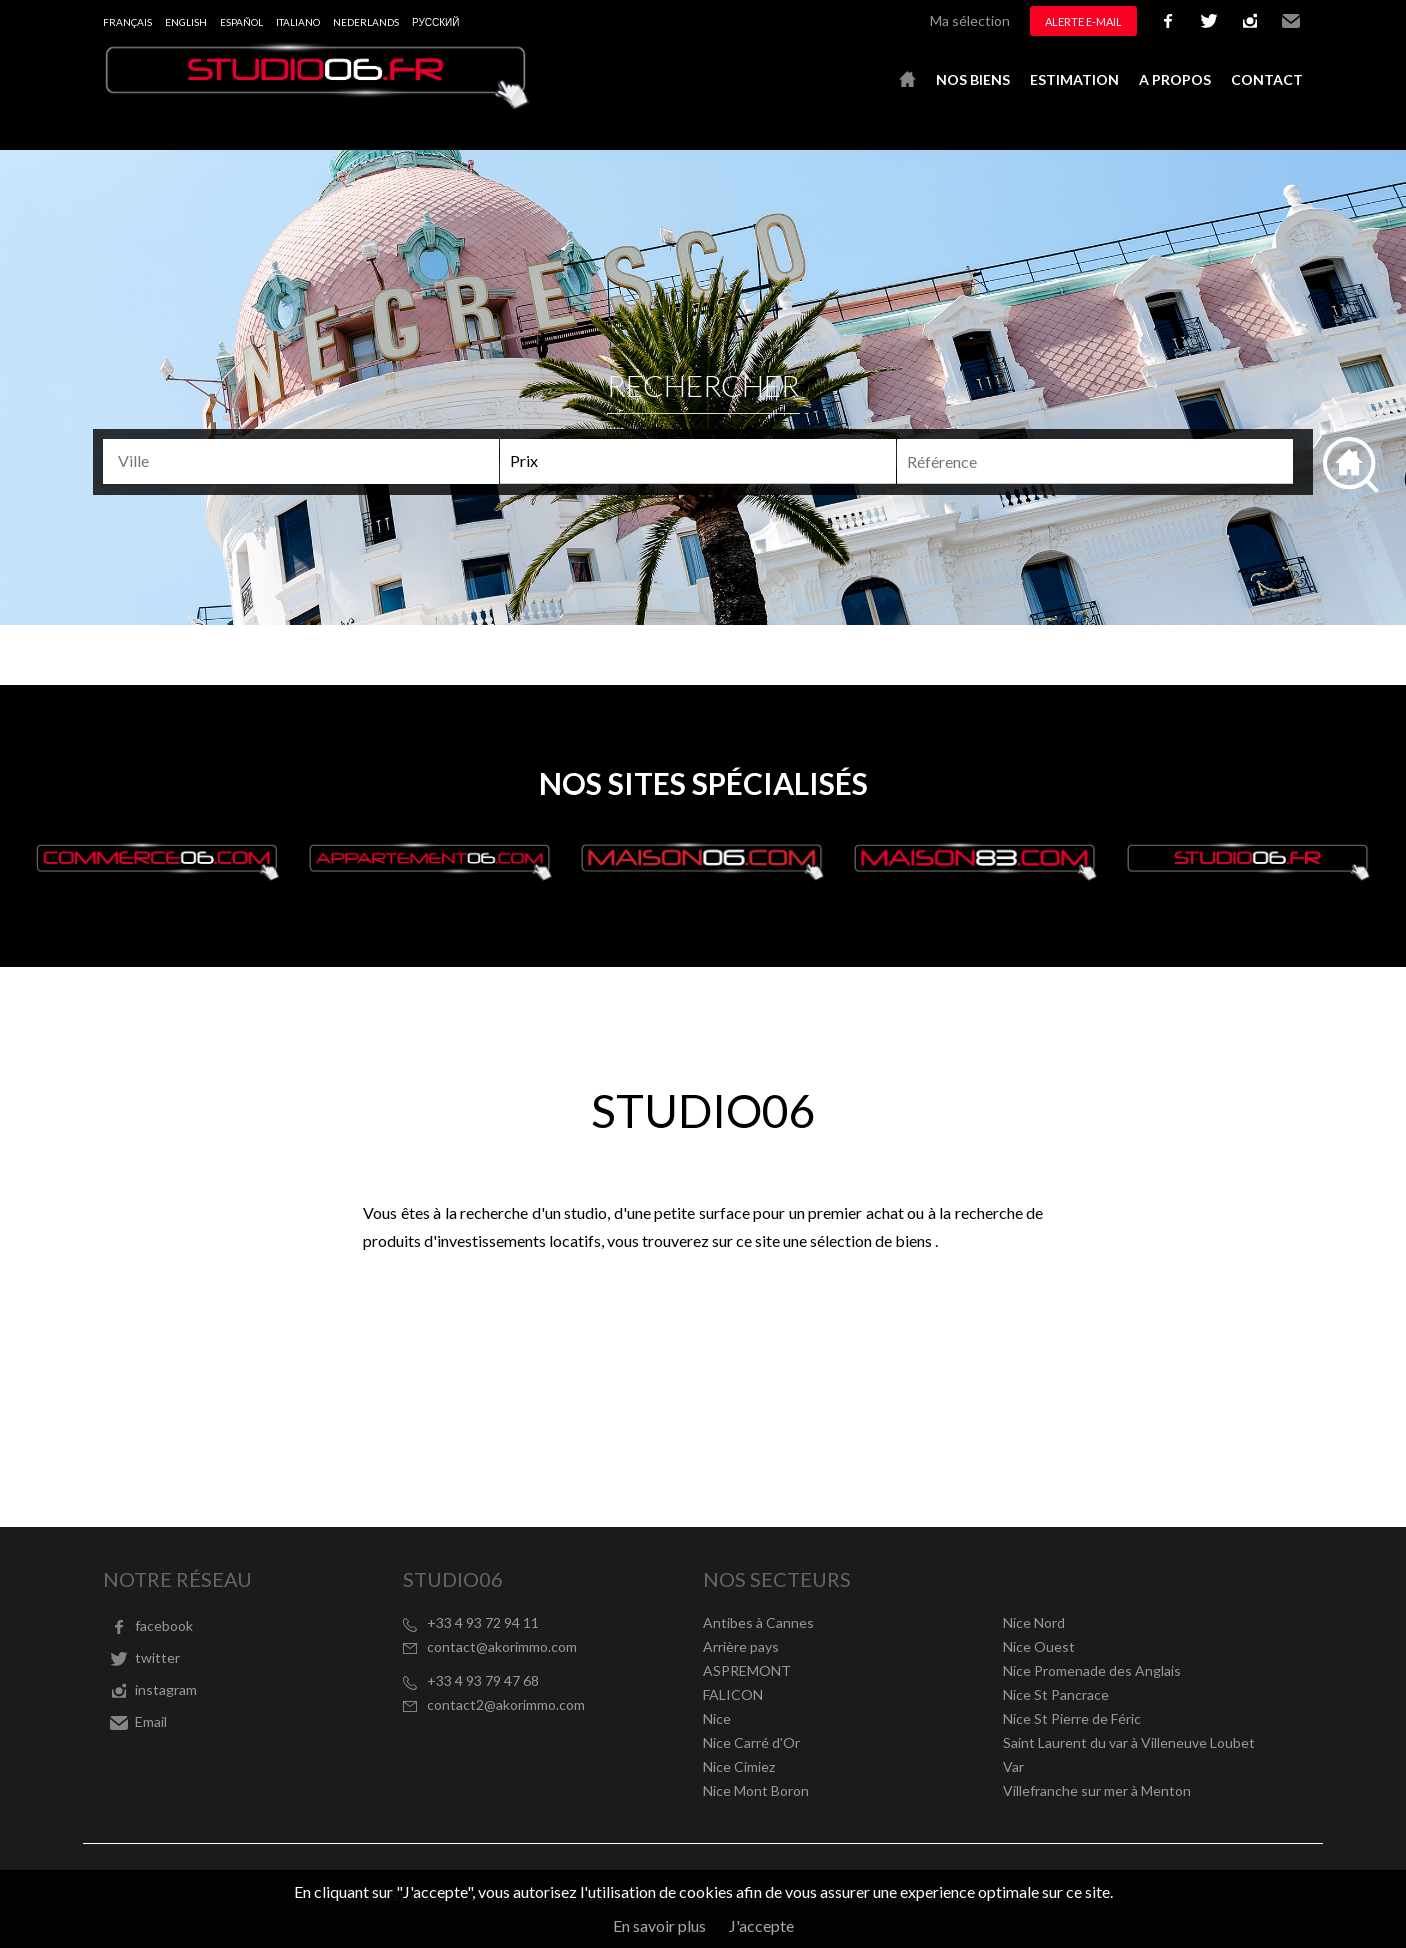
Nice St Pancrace (1056, 1694)
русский (435, 22)
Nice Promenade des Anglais (1092, 1670)
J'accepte (761, 1925)
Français (127, 22)
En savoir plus (659, 1925)
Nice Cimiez (739, 1766)
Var (1013, 1766)
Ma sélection (970, 20)
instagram (1250, 21)
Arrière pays (741, 1646)
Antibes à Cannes (758, 1622)
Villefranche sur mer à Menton (1097, 1790)
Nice (717, 1718)
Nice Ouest (1039, 1646)
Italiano (298, 22)
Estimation (1074, 79)
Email (1291, 21)
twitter (1209, 21)
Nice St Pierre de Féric (1072, 1718)
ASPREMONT (747, 1670)
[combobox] (301, 461)
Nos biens (973, 79)
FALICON (733, 1694)
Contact (1267, 79)
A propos (1175, 79)
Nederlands (366, 22)
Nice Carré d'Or (751, 1742)
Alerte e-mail (1083, 21)
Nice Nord (1034, 1622)
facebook (1168, 21)
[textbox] (309, 461)
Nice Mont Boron (756, 1790)
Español (241, 22)
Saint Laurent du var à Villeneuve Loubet (1129, 1742)
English (186, 22)
